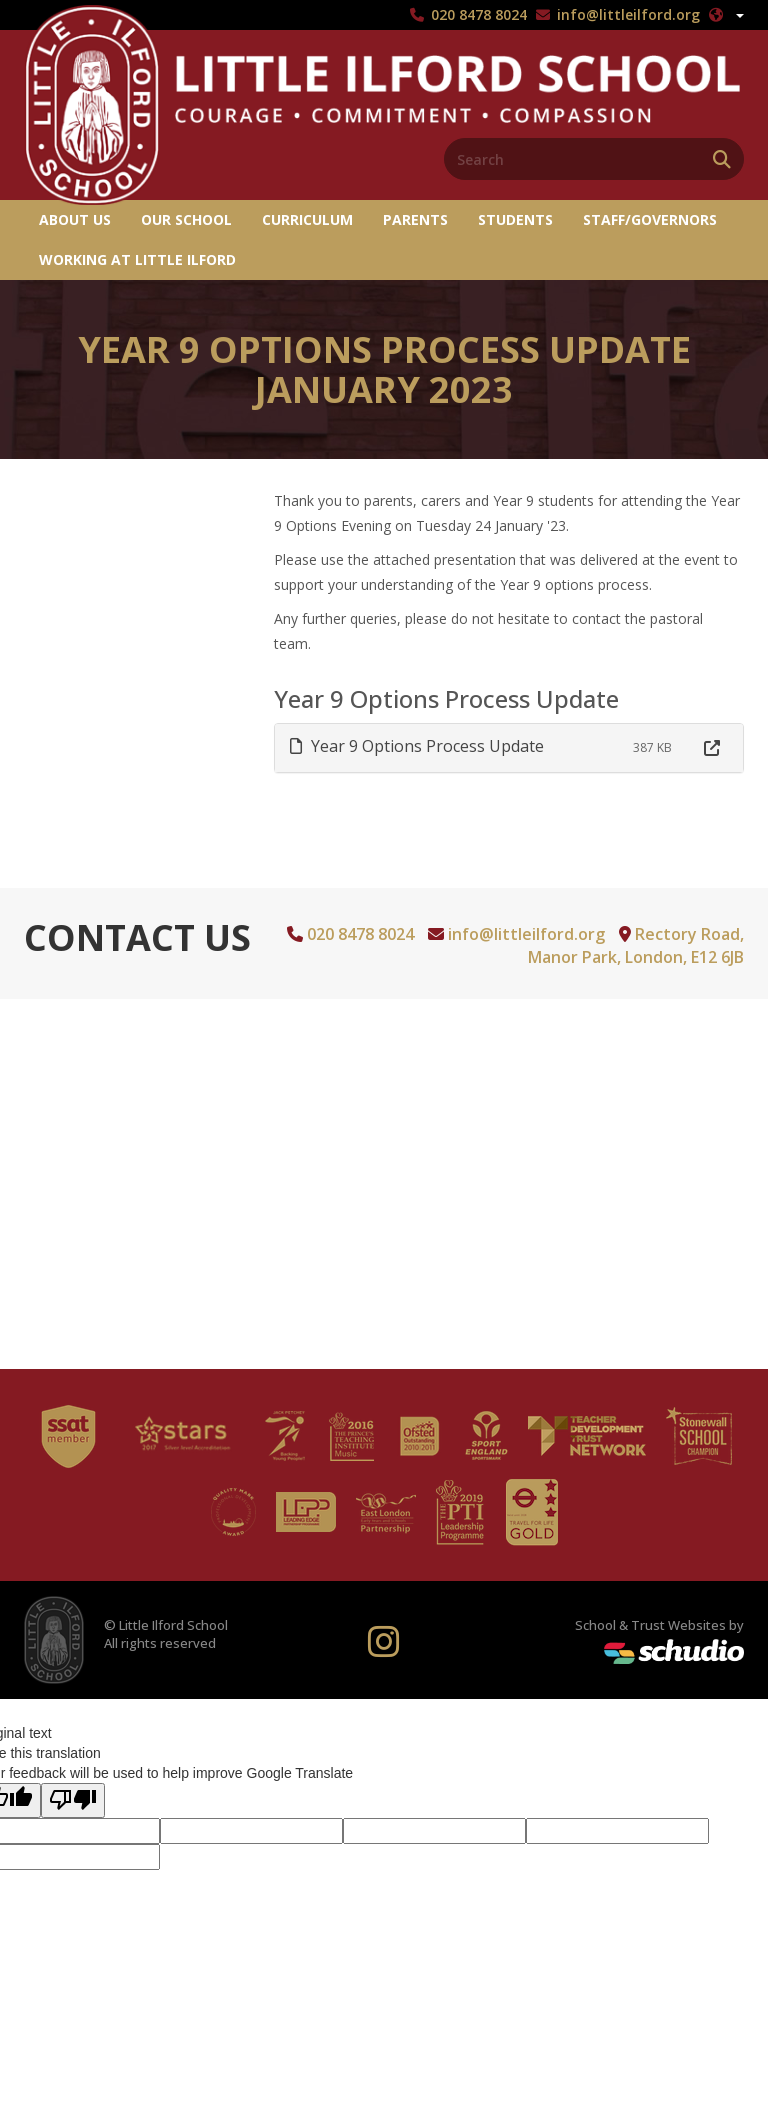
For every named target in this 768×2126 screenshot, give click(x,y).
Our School (186, 219)
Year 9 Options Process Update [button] (417, 746)
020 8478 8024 (479, 14)
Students (515, 219)
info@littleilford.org (628, 14)
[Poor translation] (73, 1800)
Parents (415, 219)
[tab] (509, 748)
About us (75, 219)
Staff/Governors (650, 219)
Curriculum (307, 219)
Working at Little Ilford (137, 259)
